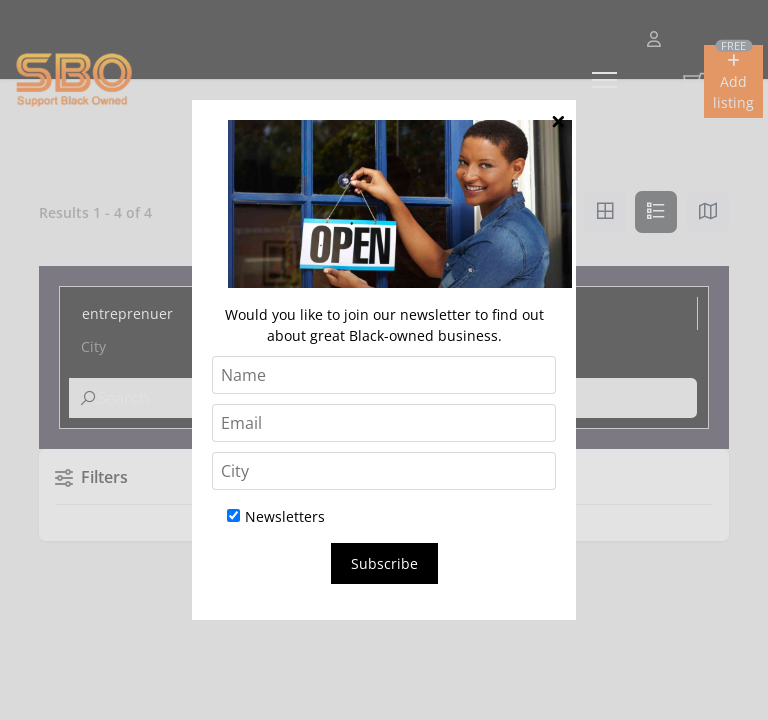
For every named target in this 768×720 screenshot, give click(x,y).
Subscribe (384, 563)
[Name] (384, 375)
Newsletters (276, 516)
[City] (384, 471)
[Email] (384, 423)
